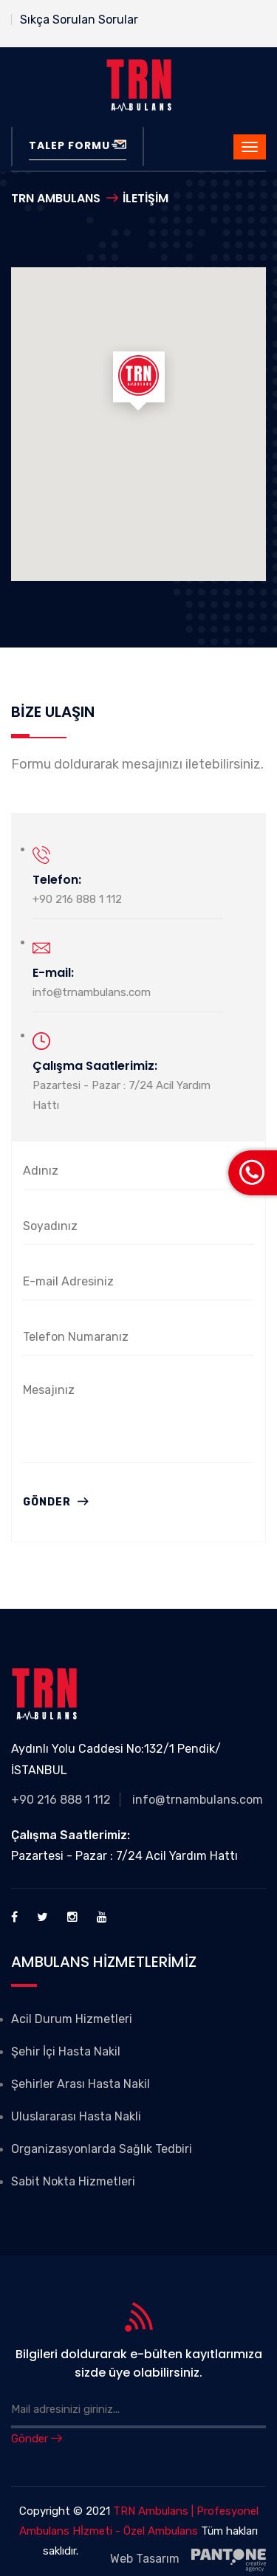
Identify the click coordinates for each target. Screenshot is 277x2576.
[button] (138, 384)
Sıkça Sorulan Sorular (79, 20)
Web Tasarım (188, 2560)
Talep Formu (77, 145)
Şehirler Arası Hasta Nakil (80, 2084)
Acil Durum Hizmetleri (71, 2019)
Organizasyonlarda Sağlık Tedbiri (101, 2149)
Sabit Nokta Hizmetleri (73, 2181)
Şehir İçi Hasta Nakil (65, 2051)
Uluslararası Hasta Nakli (76, 2116)
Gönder (56, 1502)
